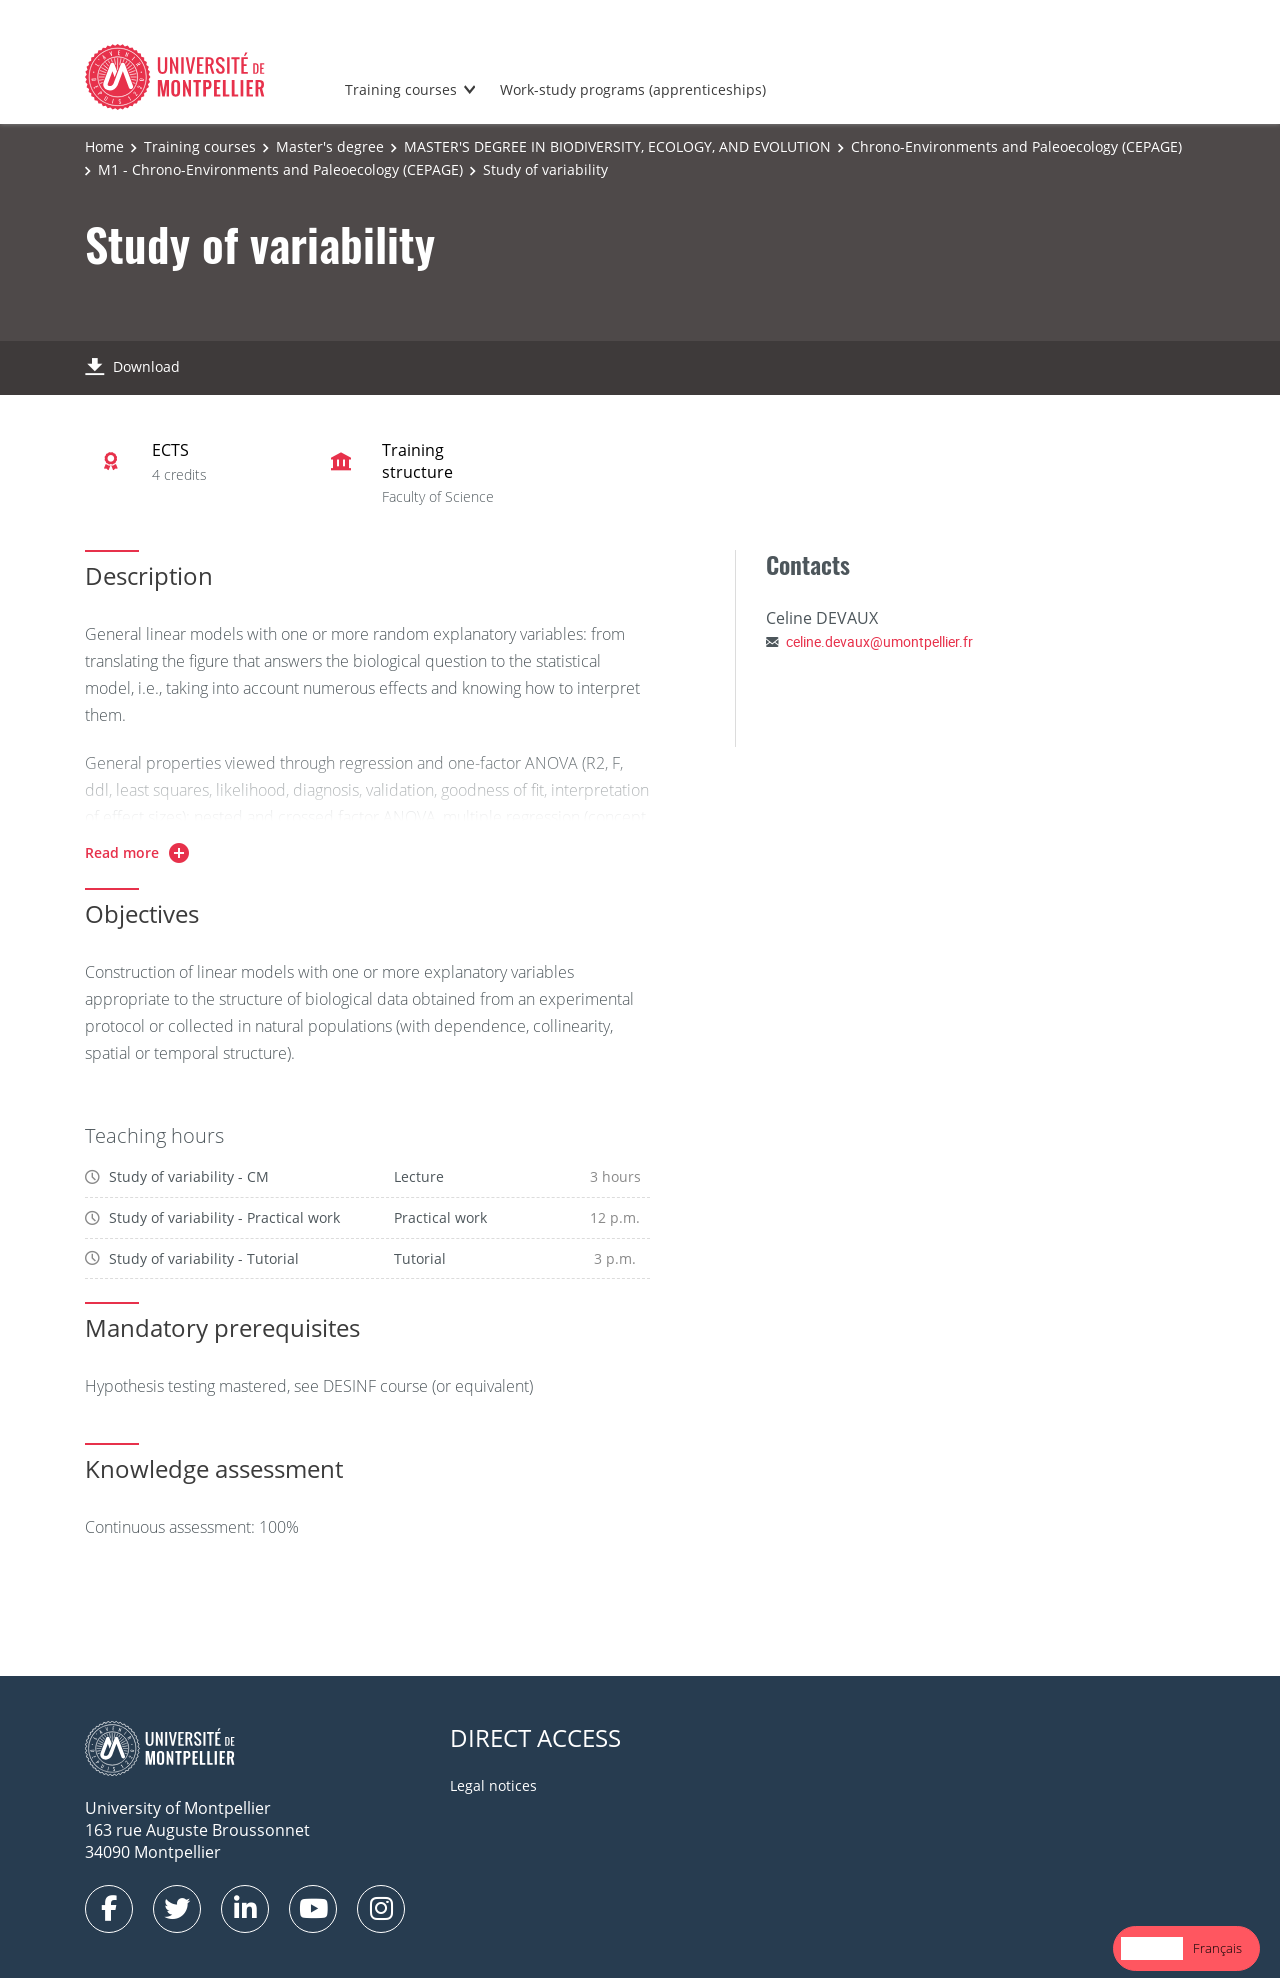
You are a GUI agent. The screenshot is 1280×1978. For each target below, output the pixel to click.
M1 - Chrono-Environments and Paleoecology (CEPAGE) (280, 169)
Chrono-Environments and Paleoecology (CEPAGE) (1016, 146)
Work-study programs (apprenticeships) (633, 89)
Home (104, 146)
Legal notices (493, 1785)
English (1152, 1948)
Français (1217, 1948)
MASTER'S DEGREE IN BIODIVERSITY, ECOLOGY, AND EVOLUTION (617, 146)
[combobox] (1152, 1948)
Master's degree (330, 146)
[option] (1217, 1948)
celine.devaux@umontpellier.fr (879, 641)
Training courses (401, 89)
